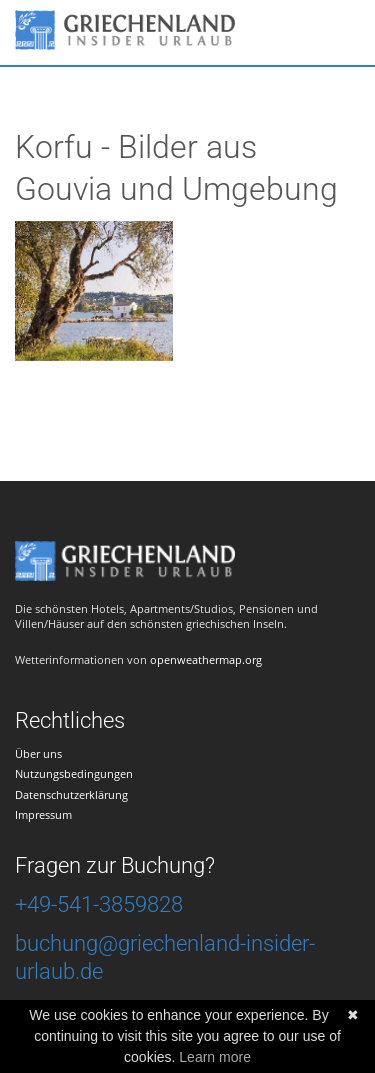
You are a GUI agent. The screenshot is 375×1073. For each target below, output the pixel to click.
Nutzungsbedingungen (74, 773)
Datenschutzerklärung (71, 794)
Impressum (43, 814)
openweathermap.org (206, 659)
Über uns (38, 753)
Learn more (215, 1057)
